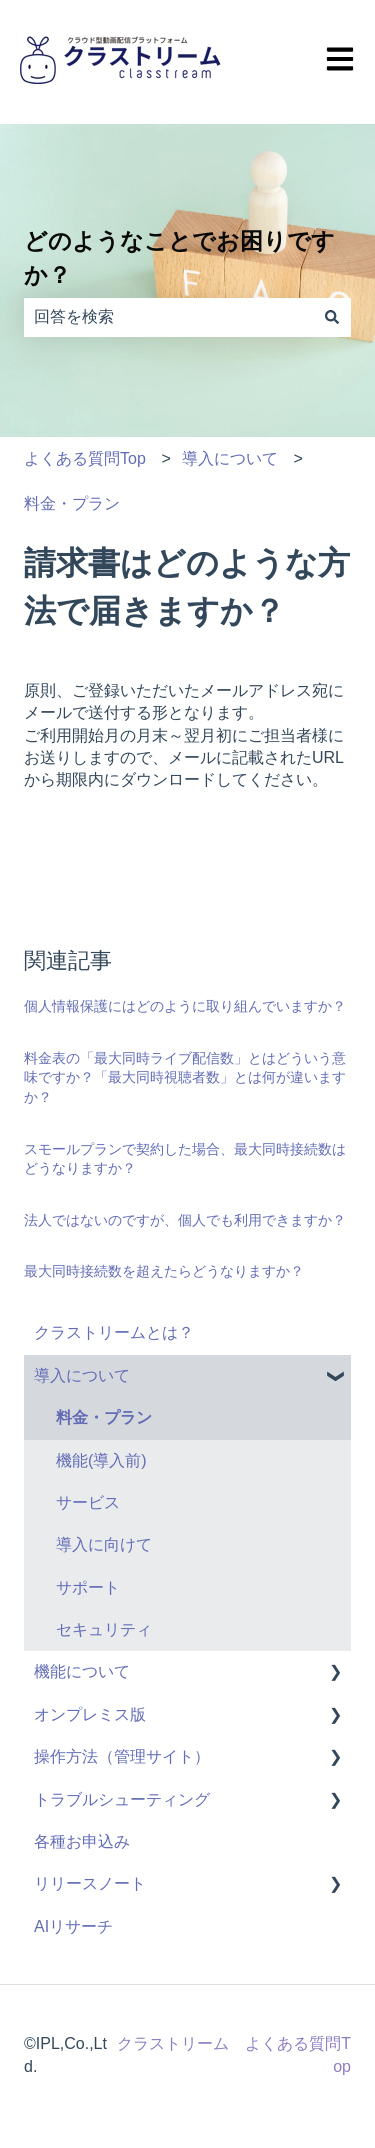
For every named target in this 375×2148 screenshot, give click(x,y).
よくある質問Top (85, 458)
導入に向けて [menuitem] (104, 1544)
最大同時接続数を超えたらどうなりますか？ (164, 1271)
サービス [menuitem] (88, 1502)
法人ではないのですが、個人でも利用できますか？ (185, 1220)
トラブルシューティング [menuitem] (122, 1799)
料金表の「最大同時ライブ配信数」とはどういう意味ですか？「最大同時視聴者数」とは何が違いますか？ (185, 1077)
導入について (230, 458)
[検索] (332, 317)
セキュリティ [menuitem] (104, 1629)
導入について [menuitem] (82, 1375)
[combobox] (168, 317)
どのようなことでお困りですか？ (179, 258)
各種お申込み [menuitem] (82, 1841)
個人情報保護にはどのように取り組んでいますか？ (185, 1006)
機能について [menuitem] (82, 1671)
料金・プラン (72, 503)
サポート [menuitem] (88, 1587)
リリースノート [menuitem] (90, 1883)
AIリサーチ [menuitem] (73, 1926)
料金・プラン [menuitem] (104, 1417)
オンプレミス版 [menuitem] (90, 1714)
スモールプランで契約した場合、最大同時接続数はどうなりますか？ (185, 1159)
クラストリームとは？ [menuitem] (114, 1332)
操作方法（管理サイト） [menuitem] (122, 1756)
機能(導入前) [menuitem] (101, 1460)
